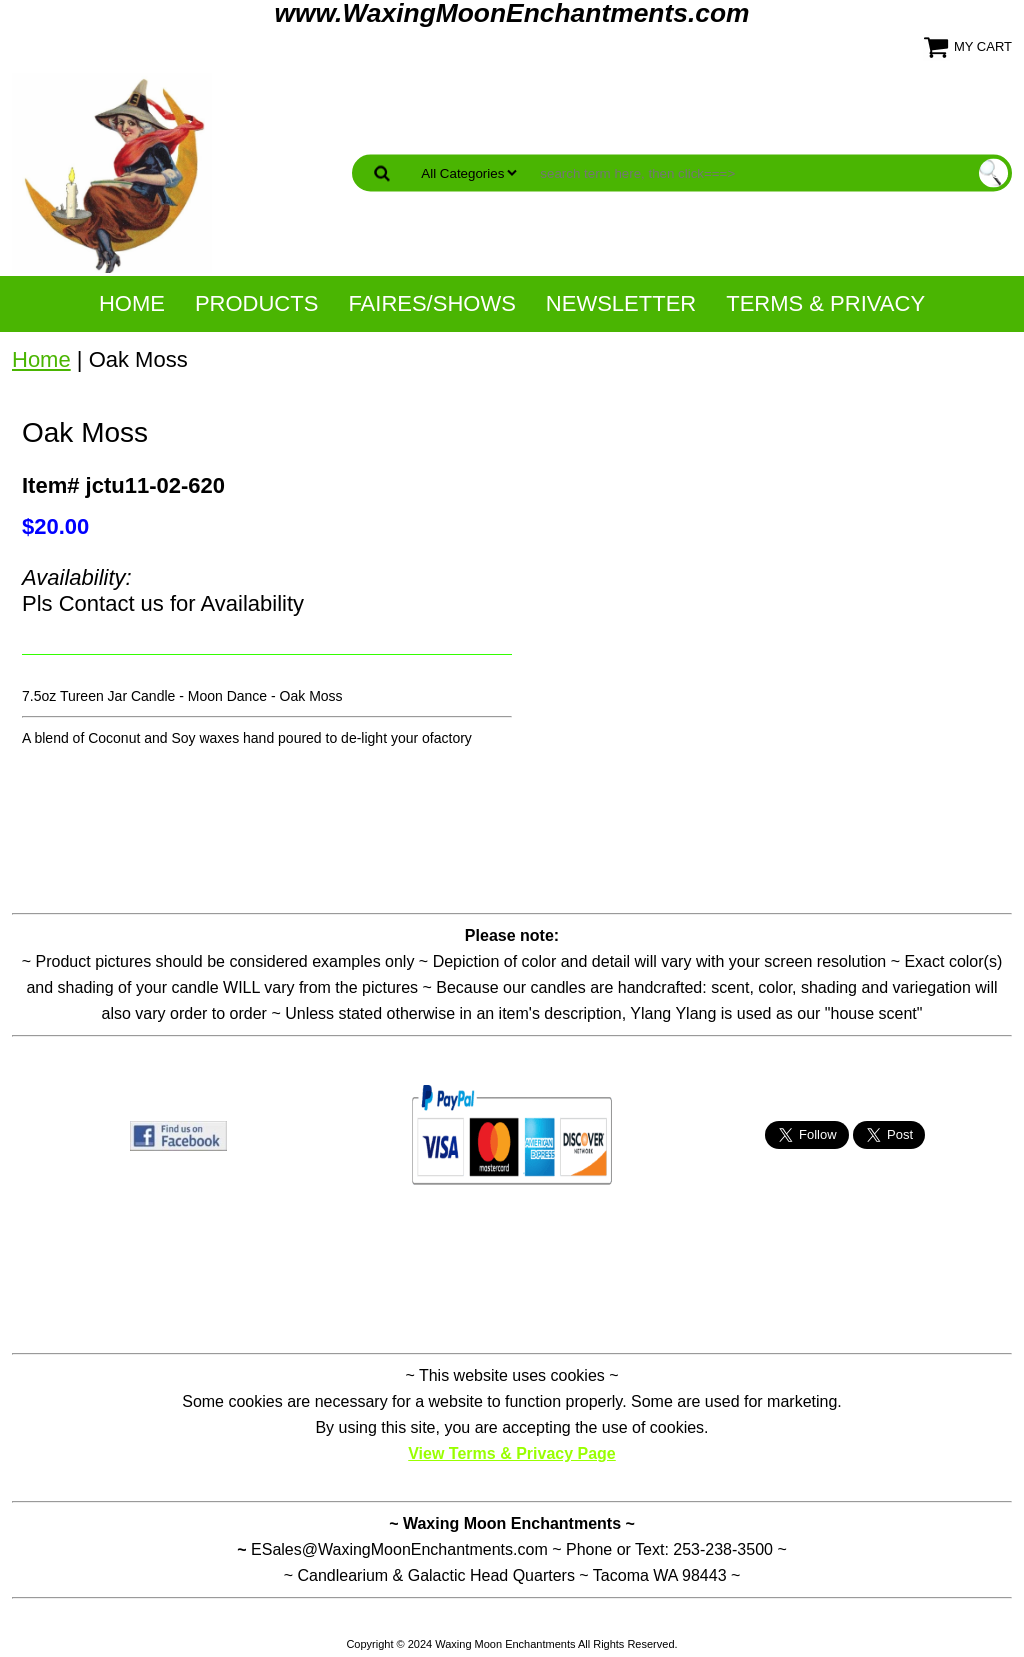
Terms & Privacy (825, 303)
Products (256, 303)
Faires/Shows (431, 303)
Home (132, 303)
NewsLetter (621, 303)
